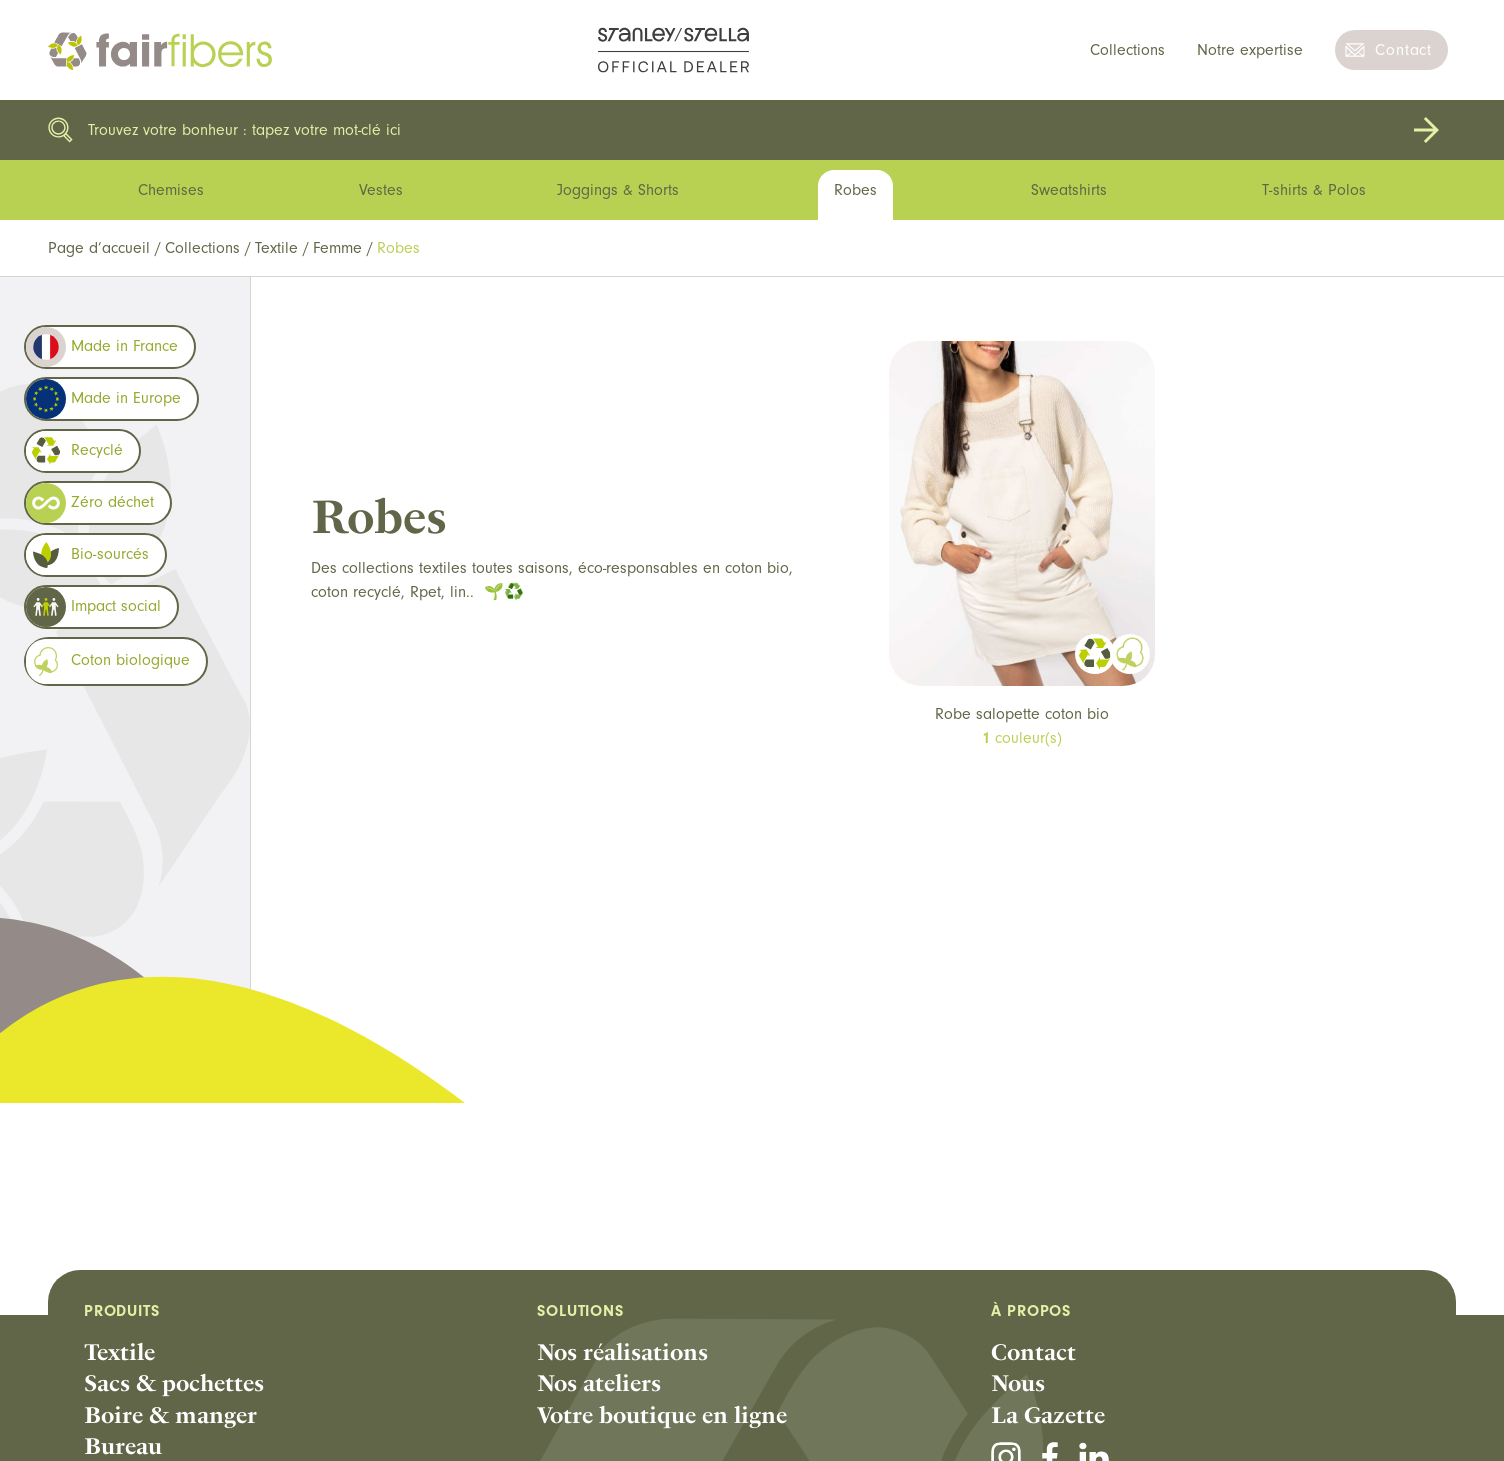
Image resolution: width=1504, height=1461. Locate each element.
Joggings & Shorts (618, 190)
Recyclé (74, 451)
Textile (276, 248)
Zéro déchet (90, 503)
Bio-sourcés (87, 555)
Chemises (171, 190)
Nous (1018, 1383)
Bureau (123, 1446)
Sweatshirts (1069, 190)
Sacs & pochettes (174, 1383)
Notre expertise (1250, 50)
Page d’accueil (99, 248)
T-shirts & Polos (1314, 190)
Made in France (102, 347)
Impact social (93, 607)
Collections (1127, 50)
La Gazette (1048, 1415)
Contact (1403, 50)
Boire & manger (170, 1415)
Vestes (381, 190)
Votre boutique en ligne (662, 1415)
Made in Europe (103, 399)
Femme (337, 248)
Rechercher (1426, 130)
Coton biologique (108, 661)
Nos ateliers (599, 1383)
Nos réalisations (622, 1352)
